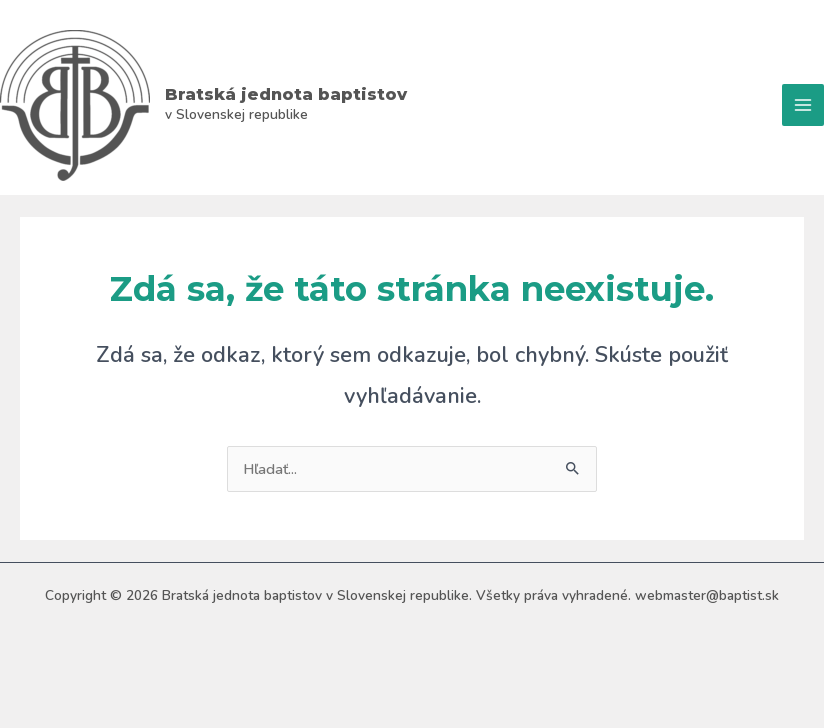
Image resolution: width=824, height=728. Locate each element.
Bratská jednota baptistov (286, 94)
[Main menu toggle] (803, 105)
